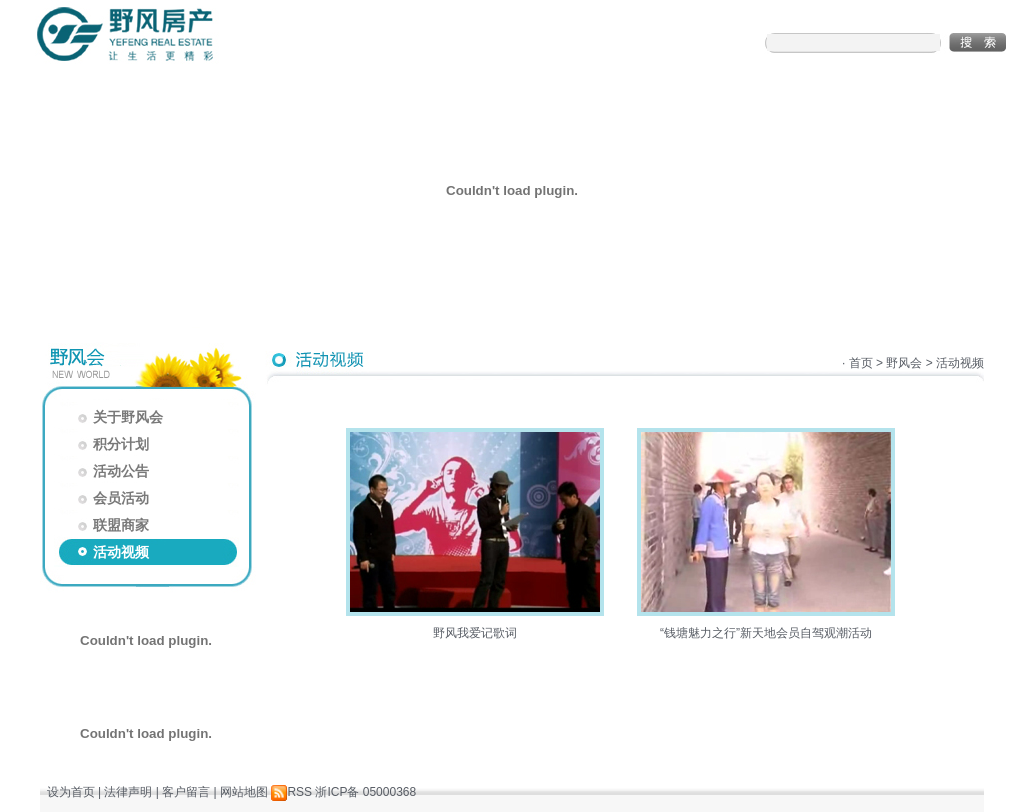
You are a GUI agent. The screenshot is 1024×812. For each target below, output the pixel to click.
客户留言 (186, 792)
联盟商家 (111, 525)
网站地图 (244, 792)
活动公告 (111, 471)
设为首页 (71, 792)
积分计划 (111, 444)
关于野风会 (118, 417)
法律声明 (128, 792)
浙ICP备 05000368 (365, 792)
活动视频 (111, 552)
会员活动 (111, 498)
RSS (291, 792)
